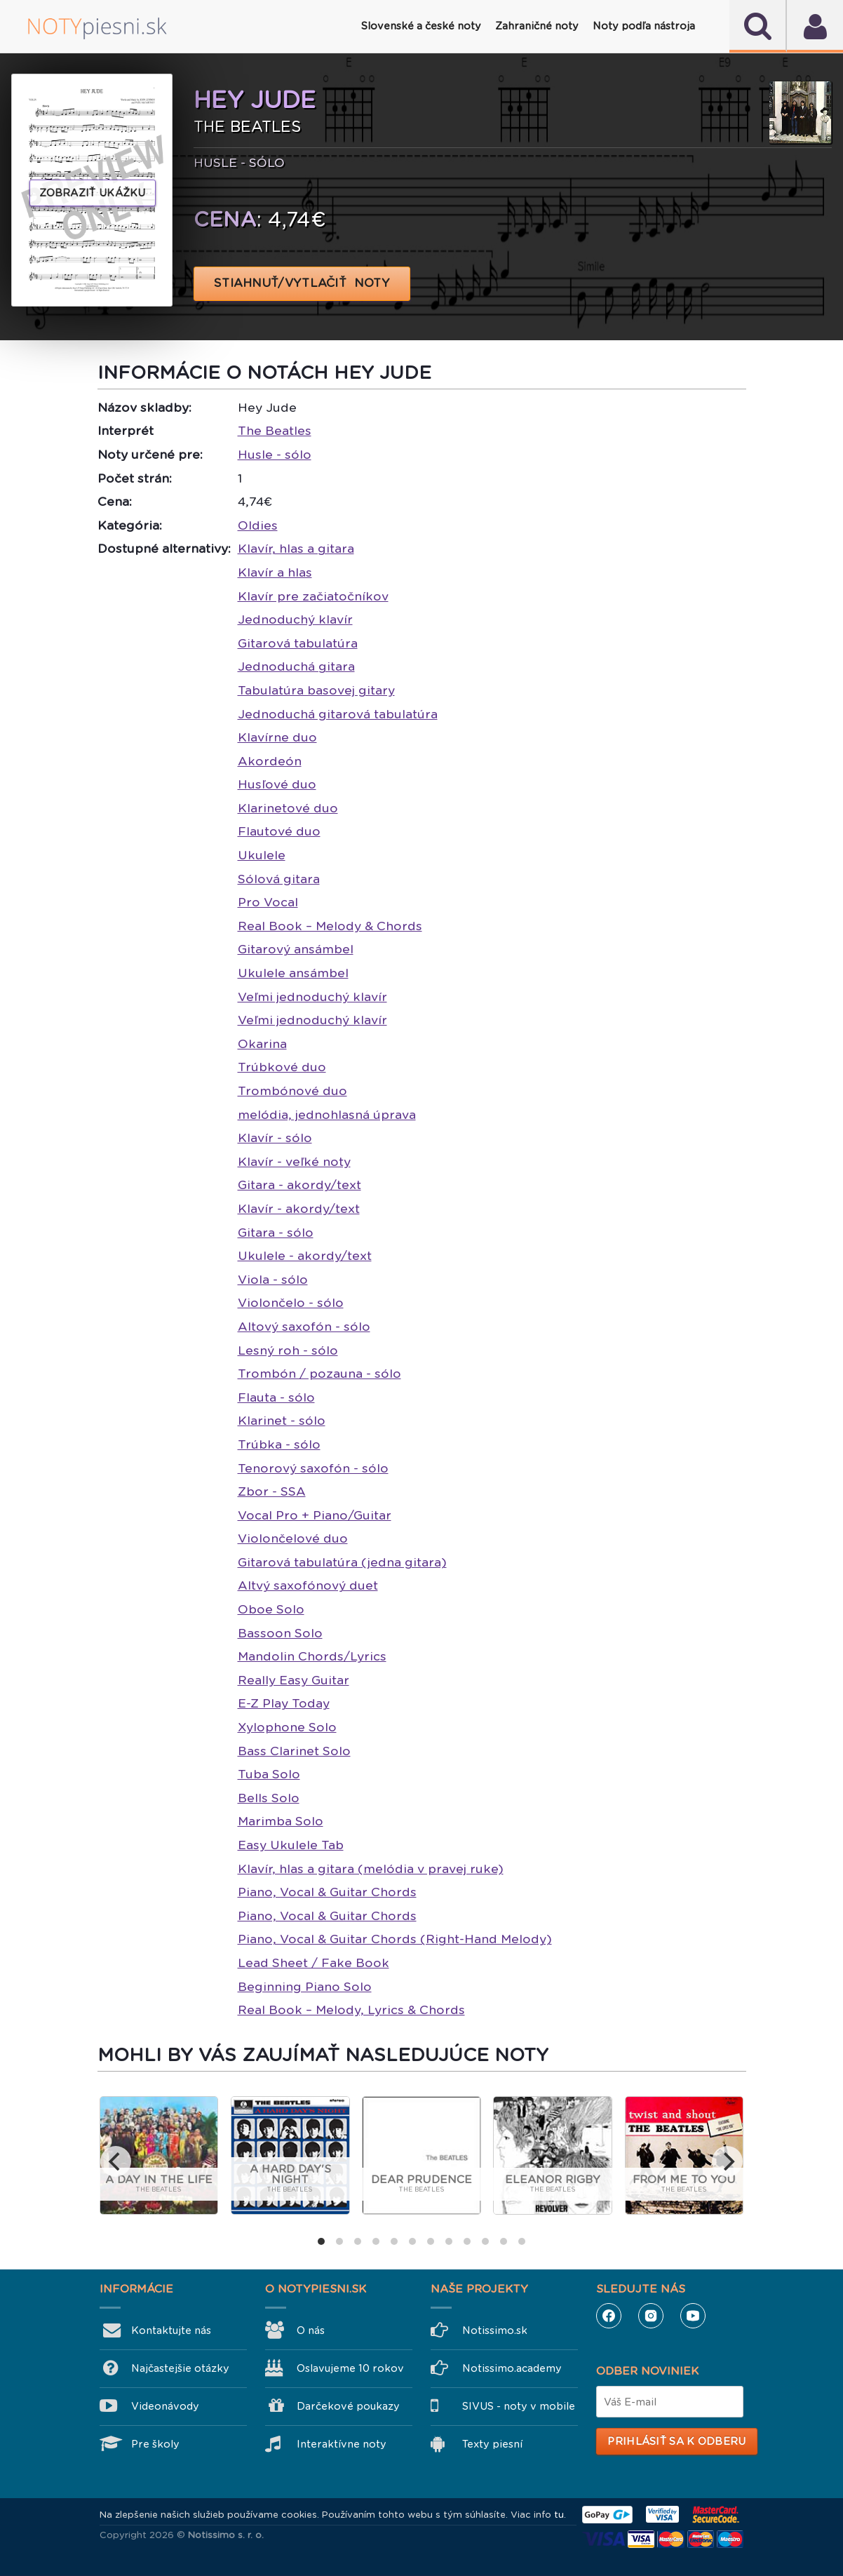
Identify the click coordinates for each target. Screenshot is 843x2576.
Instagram (650, 2315)
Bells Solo (268, 1798)
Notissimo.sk (494, 2330)
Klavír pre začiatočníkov (313, 596)
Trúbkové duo (282, 1067)
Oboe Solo (271, 1609)
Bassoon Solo (280, 1633)
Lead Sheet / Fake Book (313, 1963)
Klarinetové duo (288, 808)
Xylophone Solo (287, 1727)
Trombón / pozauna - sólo (319, 1374)
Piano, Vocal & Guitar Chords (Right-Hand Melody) (395, 1939)
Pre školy (155, 2444)
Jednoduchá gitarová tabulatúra (338, 714)
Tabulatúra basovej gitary (316, 690)
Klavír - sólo (275, 1138)
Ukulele (261, 855)
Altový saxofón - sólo (304, 1327)
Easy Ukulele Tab (291, 1845)
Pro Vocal (268, 902)
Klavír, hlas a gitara (296, 549)
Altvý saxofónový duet (308, 1585)
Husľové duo (277, 784)
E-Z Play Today (284, 1703)
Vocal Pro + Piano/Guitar (314, 1515)
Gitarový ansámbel (295, 949)
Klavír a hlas (275, 572)
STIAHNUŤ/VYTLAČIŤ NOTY (302, 283)
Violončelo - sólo (291, 1303)
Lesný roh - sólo (288, 1350)
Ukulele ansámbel (293, 973)
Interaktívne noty (341, 2444)
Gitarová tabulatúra (298, 643)
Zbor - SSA (272, 1491)
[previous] (115, 2161)
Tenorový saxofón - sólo (313, 1468)
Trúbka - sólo (279, 1444)
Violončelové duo (293, 1538)
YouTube (693, 2315)
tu (559, 2514)
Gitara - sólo (275, 1233)
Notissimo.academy (512, 2368)
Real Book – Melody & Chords (330, 926)
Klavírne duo (277, 737)
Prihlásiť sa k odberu (676, 2441)
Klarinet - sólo (281, 1421)
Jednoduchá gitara (296, 666)
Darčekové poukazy (348, 2406)
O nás (311, 2330)
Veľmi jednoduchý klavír (312, 997)
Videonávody (165, 2406)
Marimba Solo (280, 1821)
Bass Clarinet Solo (294, 1751)
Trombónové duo (292, 1091)
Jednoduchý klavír (295, 619)
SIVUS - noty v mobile (518, 2406)
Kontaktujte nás (171, 2330)
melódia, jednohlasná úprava (327, 1115)
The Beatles (274, 431)
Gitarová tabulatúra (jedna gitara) (342, 1562)
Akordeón (270, 761)
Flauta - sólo (276, 1397)
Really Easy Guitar (293, 1680)
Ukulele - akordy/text (305, 1256)
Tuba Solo (269, 1774)
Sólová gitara (279, 879)
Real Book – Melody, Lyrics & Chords (351, 2010)
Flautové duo (279, 831)
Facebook (608, 2315)
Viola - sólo (273, 1280)
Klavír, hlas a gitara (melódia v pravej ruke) (371, 1869)
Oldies (258, 525)
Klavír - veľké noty (294, 1162)
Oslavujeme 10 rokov (350, 2368)
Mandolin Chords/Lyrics (312, 1656)
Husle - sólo (274, 455)
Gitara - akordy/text (299, 1185)
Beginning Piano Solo (305, 1987)
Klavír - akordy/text (299, 1209)
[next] (727, 2161)
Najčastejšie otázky (180, 2368)
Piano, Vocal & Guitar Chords (327, 1892)
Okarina (262, 1044)
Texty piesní (492, 2444)
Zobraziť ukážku (92, 193)
